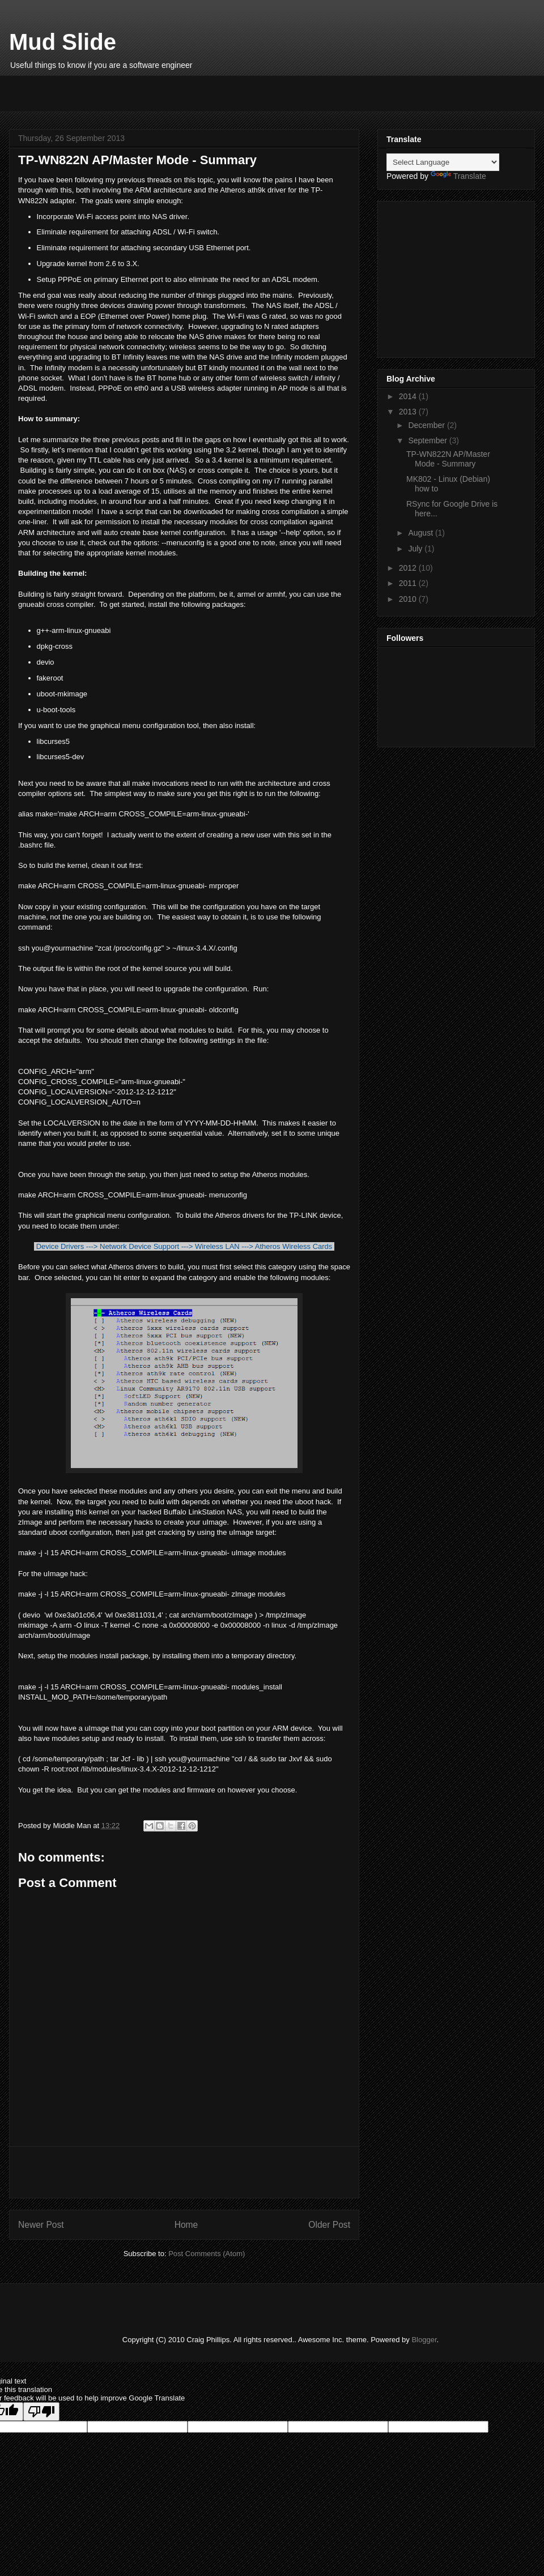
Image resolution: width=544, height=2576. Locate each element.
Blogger (423, 2339)
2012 (409, 567)
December (427, 425)
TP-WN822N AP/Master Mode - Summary (448, 459)
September (428, 440)
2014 (409, 396)
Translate (458, 176)
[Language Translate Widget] (442, 162)
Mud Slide (62, 41)
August (421, 532)
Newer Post (41, 2225)
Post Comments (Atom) (206, 2253)
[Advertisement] (150, 92)
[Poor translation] (41, 2411)
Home (186, 2225)
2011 (409, 583)
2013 (409, 411)
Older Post (329, 2225)
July (416, 548)
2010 (409, 599)
